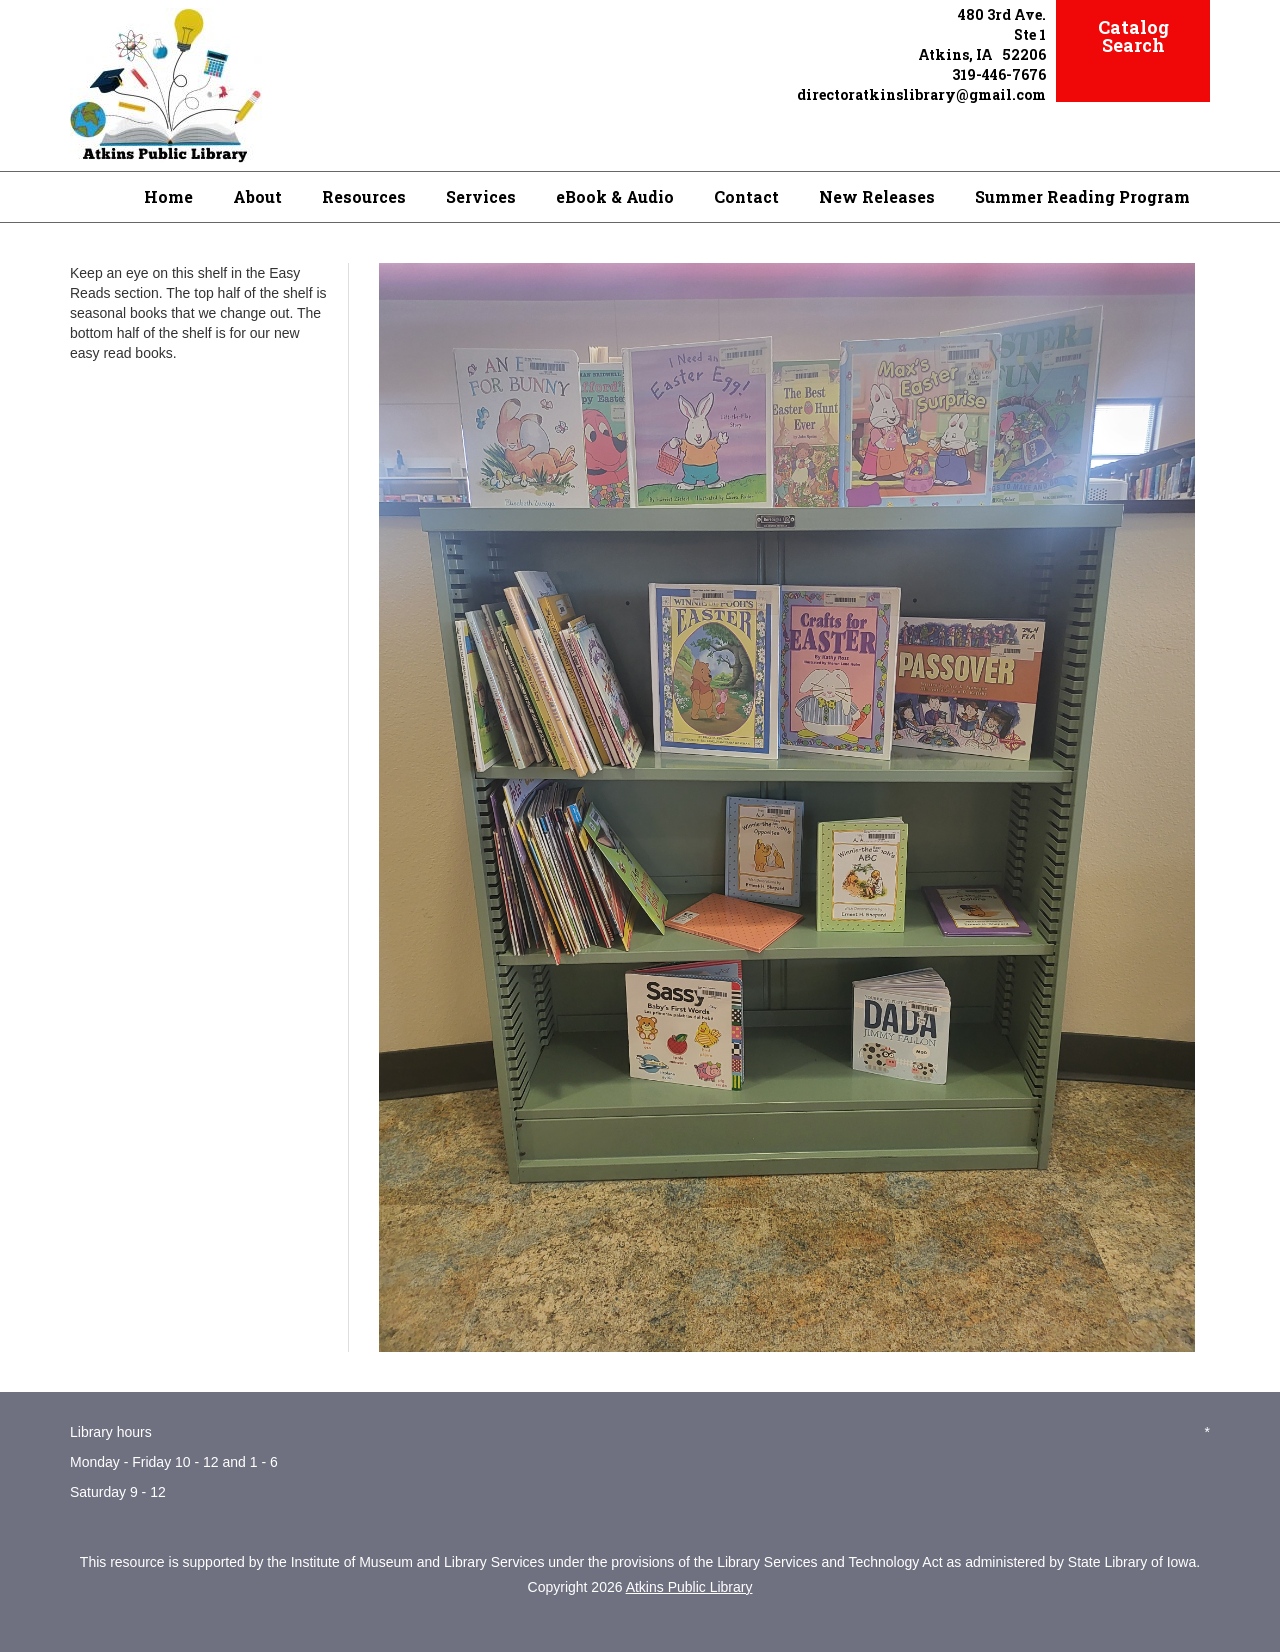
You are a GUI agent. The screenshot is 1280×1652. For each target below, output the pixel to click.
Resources (364, 196)
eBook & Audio (615, 196)
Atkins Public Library (689, 1587)
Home (168, 196)
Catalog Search (1133, 36)
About (257, 196)
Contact (746, 196)
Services (481, 196)
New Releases (877, 196)
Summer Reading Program (1082, 196)
